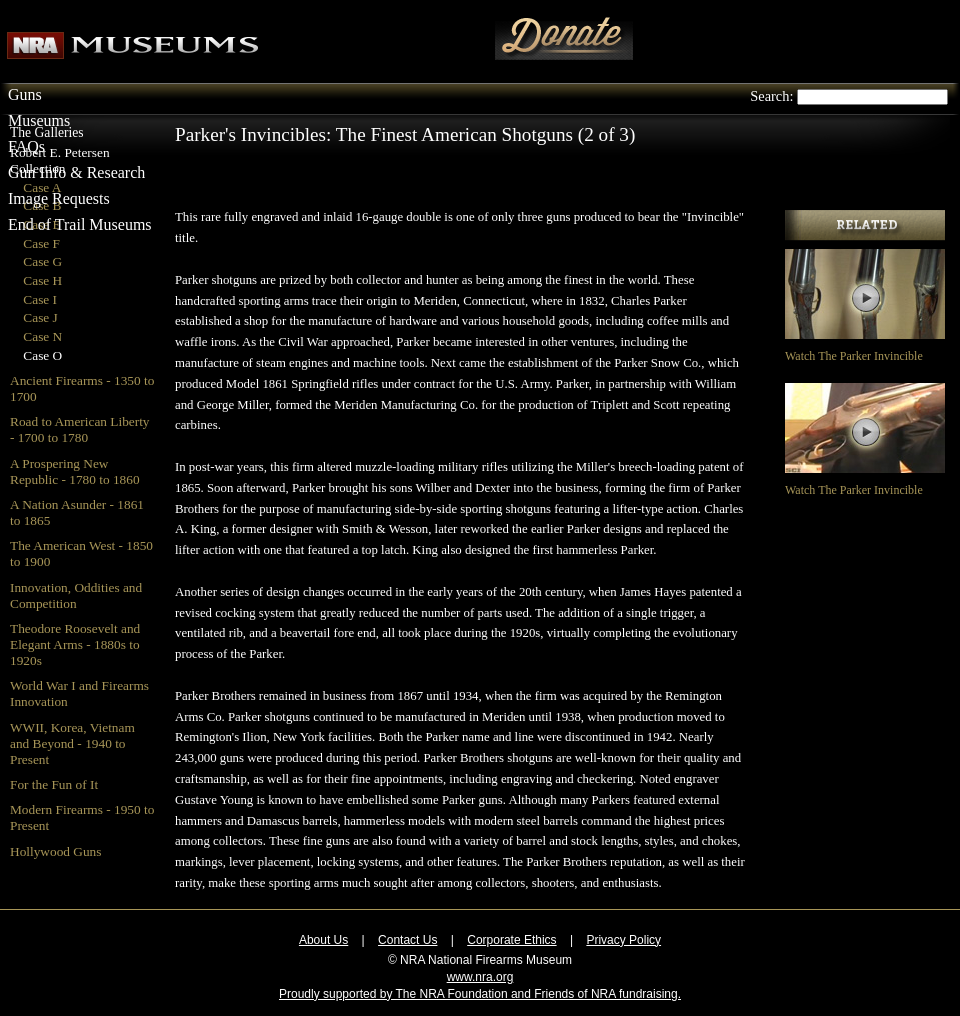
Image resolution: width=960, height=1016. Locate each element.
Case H (42, 280)
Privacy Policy (623, 940)
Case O (42, 355)
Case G (42, 261)
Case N (42, 336)
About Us (323, 940)
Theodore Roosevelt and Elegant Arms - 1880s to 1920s (75, 644)
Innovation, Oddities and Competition (76, 595)
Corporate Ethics (511, 940)
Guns (25, 94)
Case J (40, 317)
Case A (42, 187)
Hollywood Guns (55, 851)
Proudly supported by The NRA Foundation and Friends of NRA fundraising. (480, 994)
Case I (40, 299)
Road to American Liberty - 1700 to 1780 (80, 429)
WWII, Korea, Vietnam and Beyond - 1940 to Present (72, 743)
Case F (41, 243)
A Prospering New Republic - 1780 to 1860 (75, 471)
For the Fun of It (54, 784)
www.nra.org (480, 977)
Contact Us (407, 940)
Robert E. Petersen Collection (60, 160)
